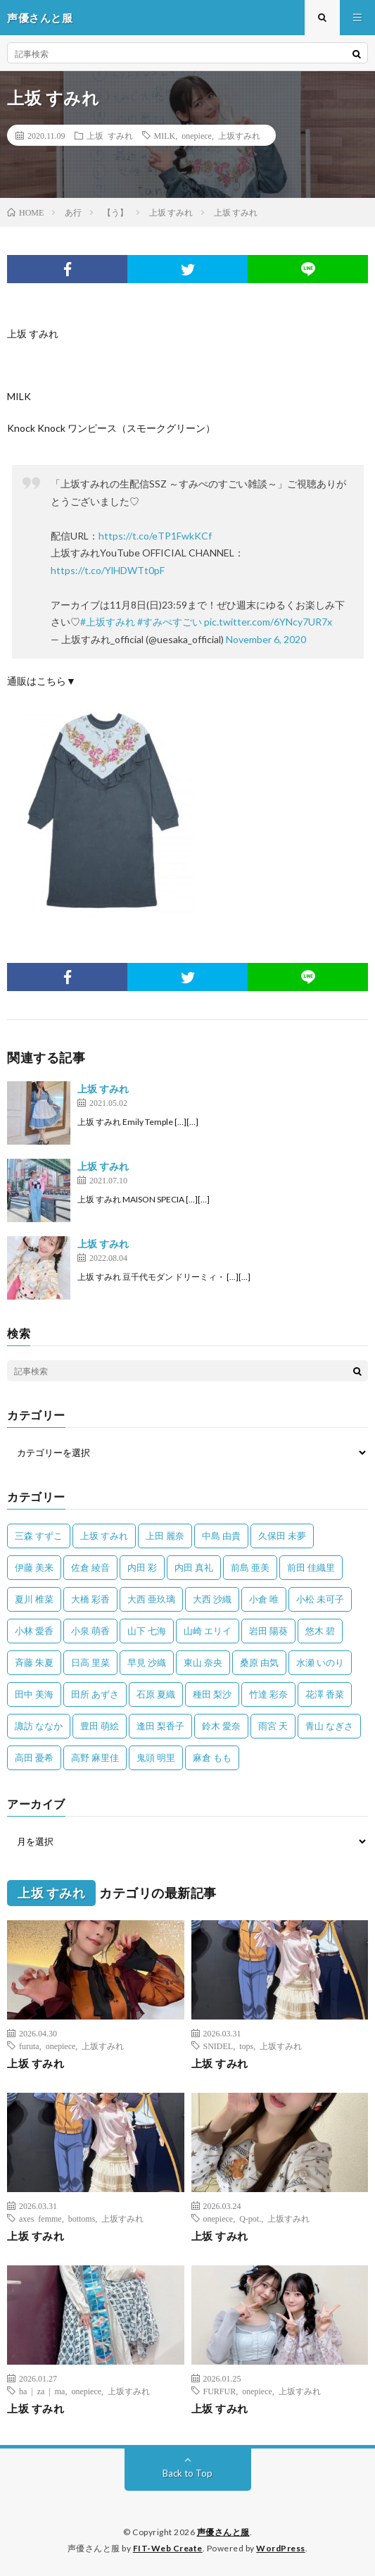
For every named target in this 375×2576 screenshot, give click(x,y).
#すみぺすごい (169, 622)
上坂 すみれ (110, 135)
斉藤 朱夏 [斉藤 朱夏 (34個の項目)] (34, 1662)
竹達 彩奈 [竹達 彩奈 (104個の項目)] (268, 1694)
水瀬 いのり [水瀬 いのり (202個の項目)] (320, 1662)
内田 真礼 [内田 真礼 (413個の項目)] (193, 1567)
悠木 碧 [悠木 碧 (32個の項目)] (320, 1630)
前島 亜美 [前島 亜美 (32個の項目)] (250, 1567)
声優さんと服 (223, 2532)
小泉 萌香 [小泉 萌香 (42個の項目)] (90, 1630)
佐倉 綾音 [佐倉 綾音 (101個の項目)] (90, 1567)
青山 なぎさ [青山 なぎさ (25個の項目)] (329, 1725)
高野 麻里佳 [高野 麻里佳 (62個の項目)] (95, 1757)
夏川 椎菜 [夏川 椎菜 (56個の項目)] (34, 1599)
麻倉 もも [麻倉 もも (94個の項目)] (212, 1757)
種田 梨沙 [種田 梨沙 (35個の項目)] (212, 1694)
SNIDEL (218, 2045)
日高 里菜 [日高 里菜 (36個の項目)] (90, 1662)
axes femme (40, 2218)
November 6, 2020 (266, 639)
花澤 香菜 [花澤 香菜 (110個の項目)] (324, 1694)
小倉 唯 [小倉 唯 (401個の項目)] (264, 1599)
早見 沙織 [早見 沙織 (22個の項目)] (146, 1662)
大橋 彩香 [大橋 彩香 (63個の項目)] (90, 1599)
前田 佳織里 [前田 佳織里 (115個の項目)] (311, 1567)
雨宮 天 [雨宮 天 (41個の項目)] (273, 1725)
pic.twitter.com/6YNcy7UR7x (268, 622)
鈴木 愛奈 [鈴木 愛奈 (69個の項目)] (221, 1725)
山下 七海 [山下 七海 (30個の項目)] (146, 1630)
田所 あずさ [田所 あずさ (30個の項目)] (95, 1694)
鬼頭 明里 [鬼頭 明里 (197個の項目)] (155, 1757)
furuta (29, 2045)
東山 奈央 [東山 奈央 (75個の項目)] (203, 1662)
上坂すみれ (239, 135)
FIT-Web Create (168, 2548)
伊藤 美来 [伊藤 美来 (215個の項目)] (34, 1567)
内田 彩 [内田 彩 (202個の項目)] (142, 1567)
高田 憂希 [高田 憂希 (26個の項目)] (34, 1757)
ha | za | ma (42, 2391)
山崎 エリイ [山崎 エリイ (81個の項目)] (207, 1630)
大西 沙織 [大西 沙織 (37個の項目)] (212, 1599)
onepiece (197, 135)
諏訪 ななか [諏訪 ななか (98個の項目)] (39, 1725)
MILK (165, 135)
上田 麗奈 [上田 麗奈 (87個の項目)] (165, 1535)
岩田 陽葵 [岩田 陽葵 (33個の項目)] (268, 1630)
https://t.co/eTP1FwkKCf (155, 536)
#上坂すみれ (107, 622)
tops (246, 2045)
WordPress (280, 2548)
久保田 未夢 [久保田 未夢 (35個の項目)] (282, 1535)
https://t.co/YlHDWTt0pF (108, 570)
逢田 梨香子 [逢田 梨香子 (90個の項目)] (160, 1725)
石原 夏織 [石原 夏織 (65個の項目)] (155, 1694)
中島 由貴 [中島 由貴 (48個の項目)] (221, 1535)
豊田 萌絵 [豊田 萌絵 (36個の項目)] (99, 1725)
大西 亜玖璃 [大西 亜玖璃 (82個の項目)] (151, 1599)
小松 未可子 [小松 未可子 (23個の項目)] (320, 1599)
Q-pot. (250, 2218)
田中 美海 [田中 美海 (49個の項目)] (34, 1694)
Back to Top (187, 2473)
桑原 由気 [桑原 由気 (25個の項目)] (259, 1662)
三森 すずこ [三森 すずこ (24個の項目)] (39, 1535)
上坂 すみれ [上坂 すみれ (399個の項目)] (104, 1535)
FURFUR (219, 2391)
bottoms (82, 2218)
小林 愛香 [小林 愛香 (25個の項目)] (34, 1630)
